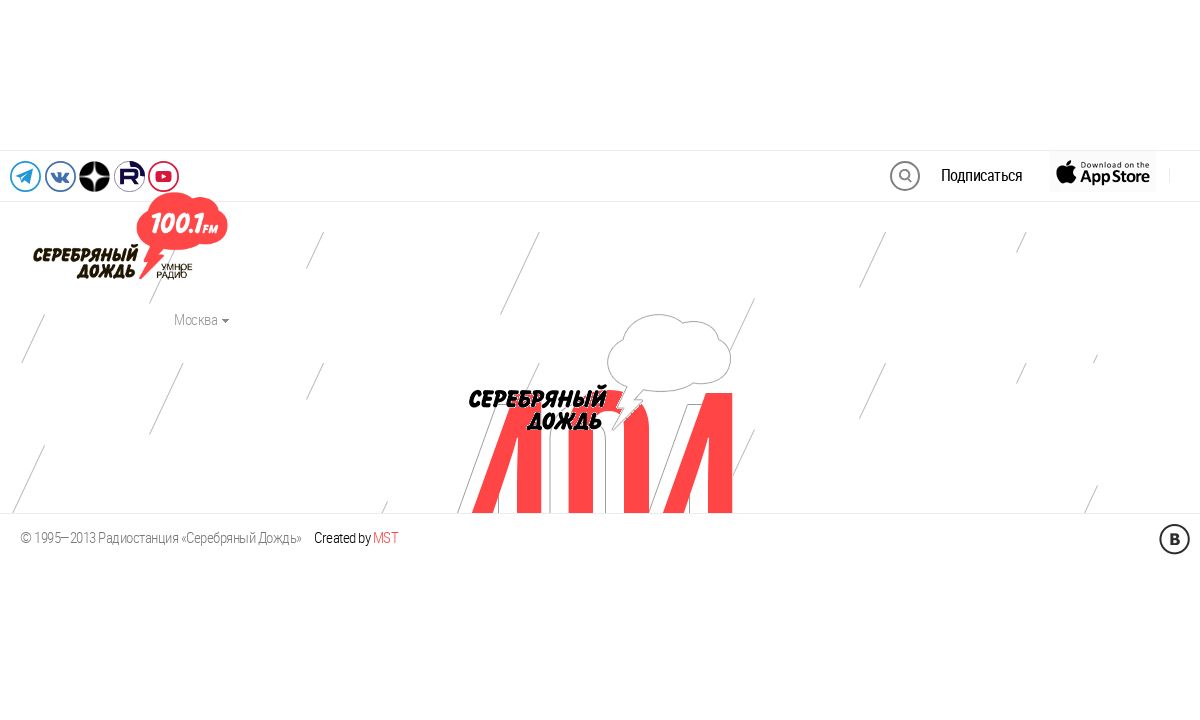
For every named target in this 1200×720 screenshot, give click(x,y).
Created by (356, 538)
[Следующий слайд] (1163, 75)
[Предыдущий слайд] (36, 75)
